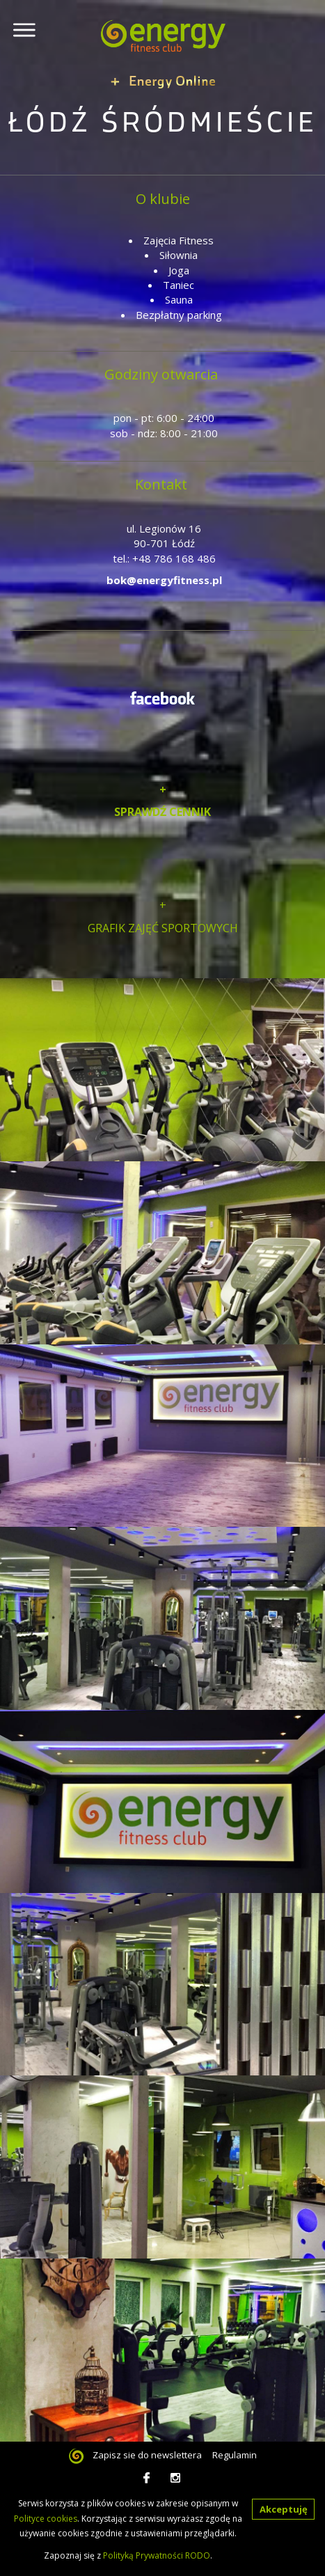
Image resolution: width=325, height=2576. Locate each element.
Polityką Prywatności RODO (156, 2555)
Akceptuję (284, 2509)
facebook (148, 2478)
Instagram (176, 2478)
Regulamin (234, 2455)
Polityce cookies (45, 2518)
